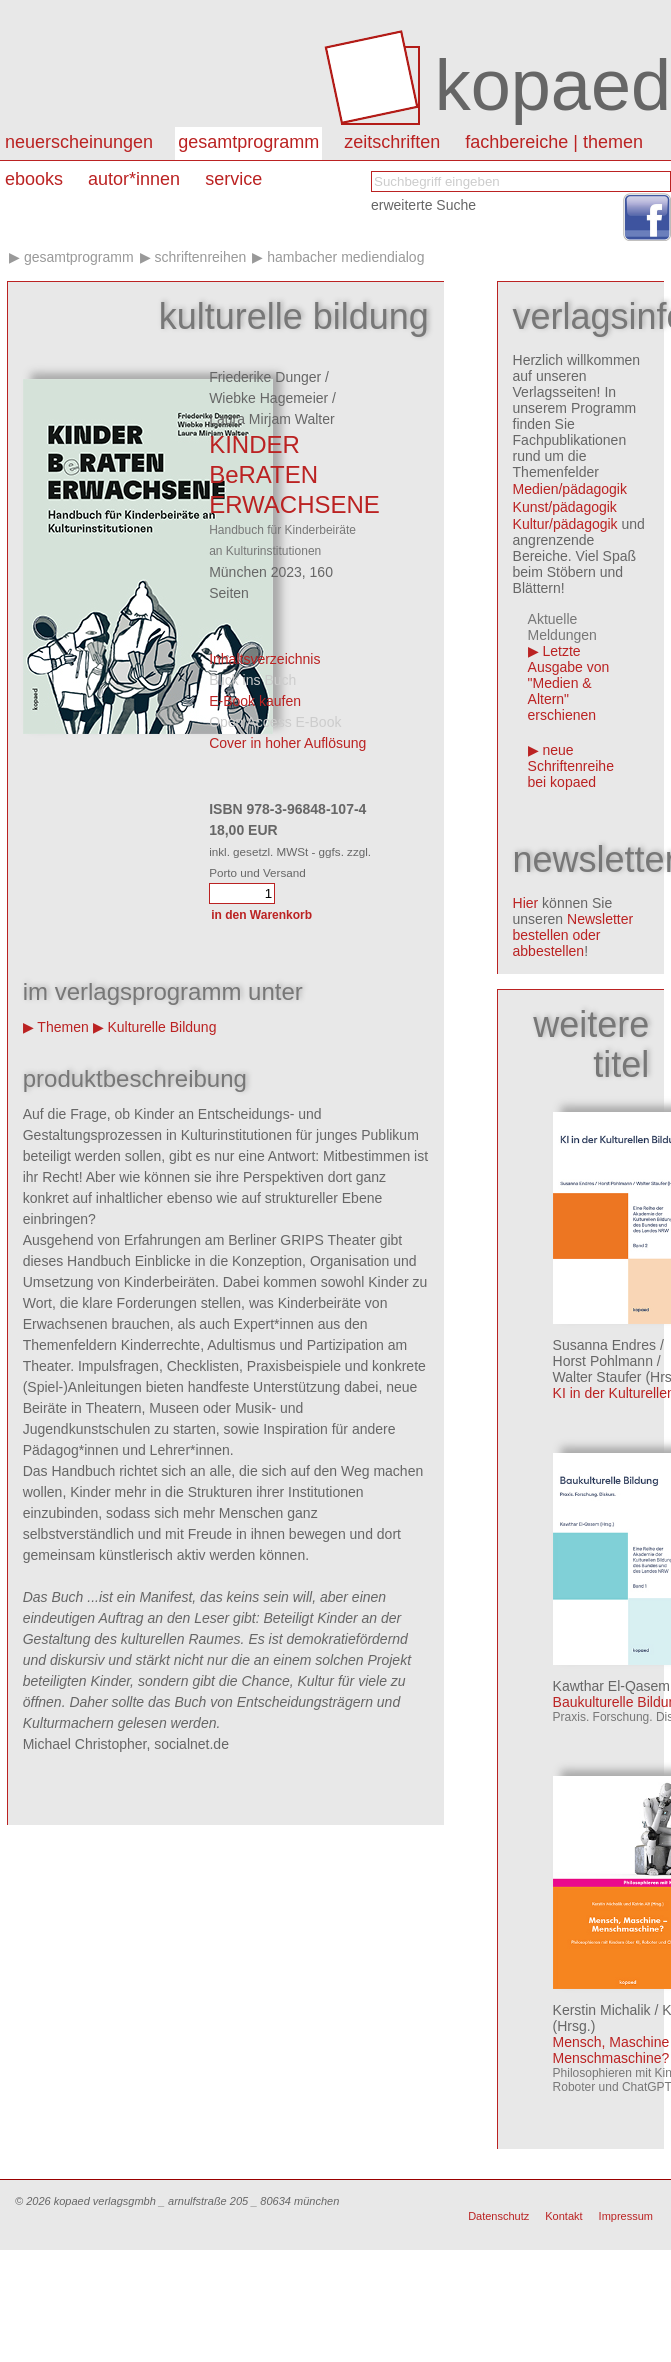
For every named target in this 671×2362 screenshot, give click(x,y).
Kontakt (563, 2216)
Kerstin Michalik (602, 2010)
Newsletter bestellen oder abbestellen (573, 935)
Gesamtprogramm (248, 142)
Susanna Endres (605, 1345)
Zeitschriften (392, 142)
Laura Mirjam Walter (272, 419)
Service (233, 179)
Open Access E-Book (275, 722)
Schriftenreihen (200, 257)
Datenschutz (498, 2216)
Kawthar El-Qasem (611, 1686)
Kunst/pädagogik (565, 507)
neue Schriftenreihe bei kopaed (571, 766)
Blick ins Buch (252, 680)
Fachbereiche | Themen (554, 142)
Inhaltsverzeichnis (264, 659)
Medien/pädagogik (570, 489)
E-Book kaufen (255, 701)
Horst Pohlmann (603, 1361)
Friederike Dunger (265, 377)
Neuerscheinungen (79, 142)
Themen (62, 1027)
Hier (526, 903)
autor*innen (134, 179)
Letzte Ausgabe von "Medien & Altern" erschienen (569, 683)
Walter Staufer (597, 1377)
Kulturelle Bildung (161, 1027)
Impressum (626, 2216)
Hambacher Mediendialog (345, 257)
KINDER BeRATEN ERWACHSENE (294, 474)
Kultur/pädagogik (565, 524)
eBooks (34, 179)
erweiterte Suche (423, 205)
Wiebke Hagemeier (268, 398)
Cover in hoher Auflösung (287, 743)
